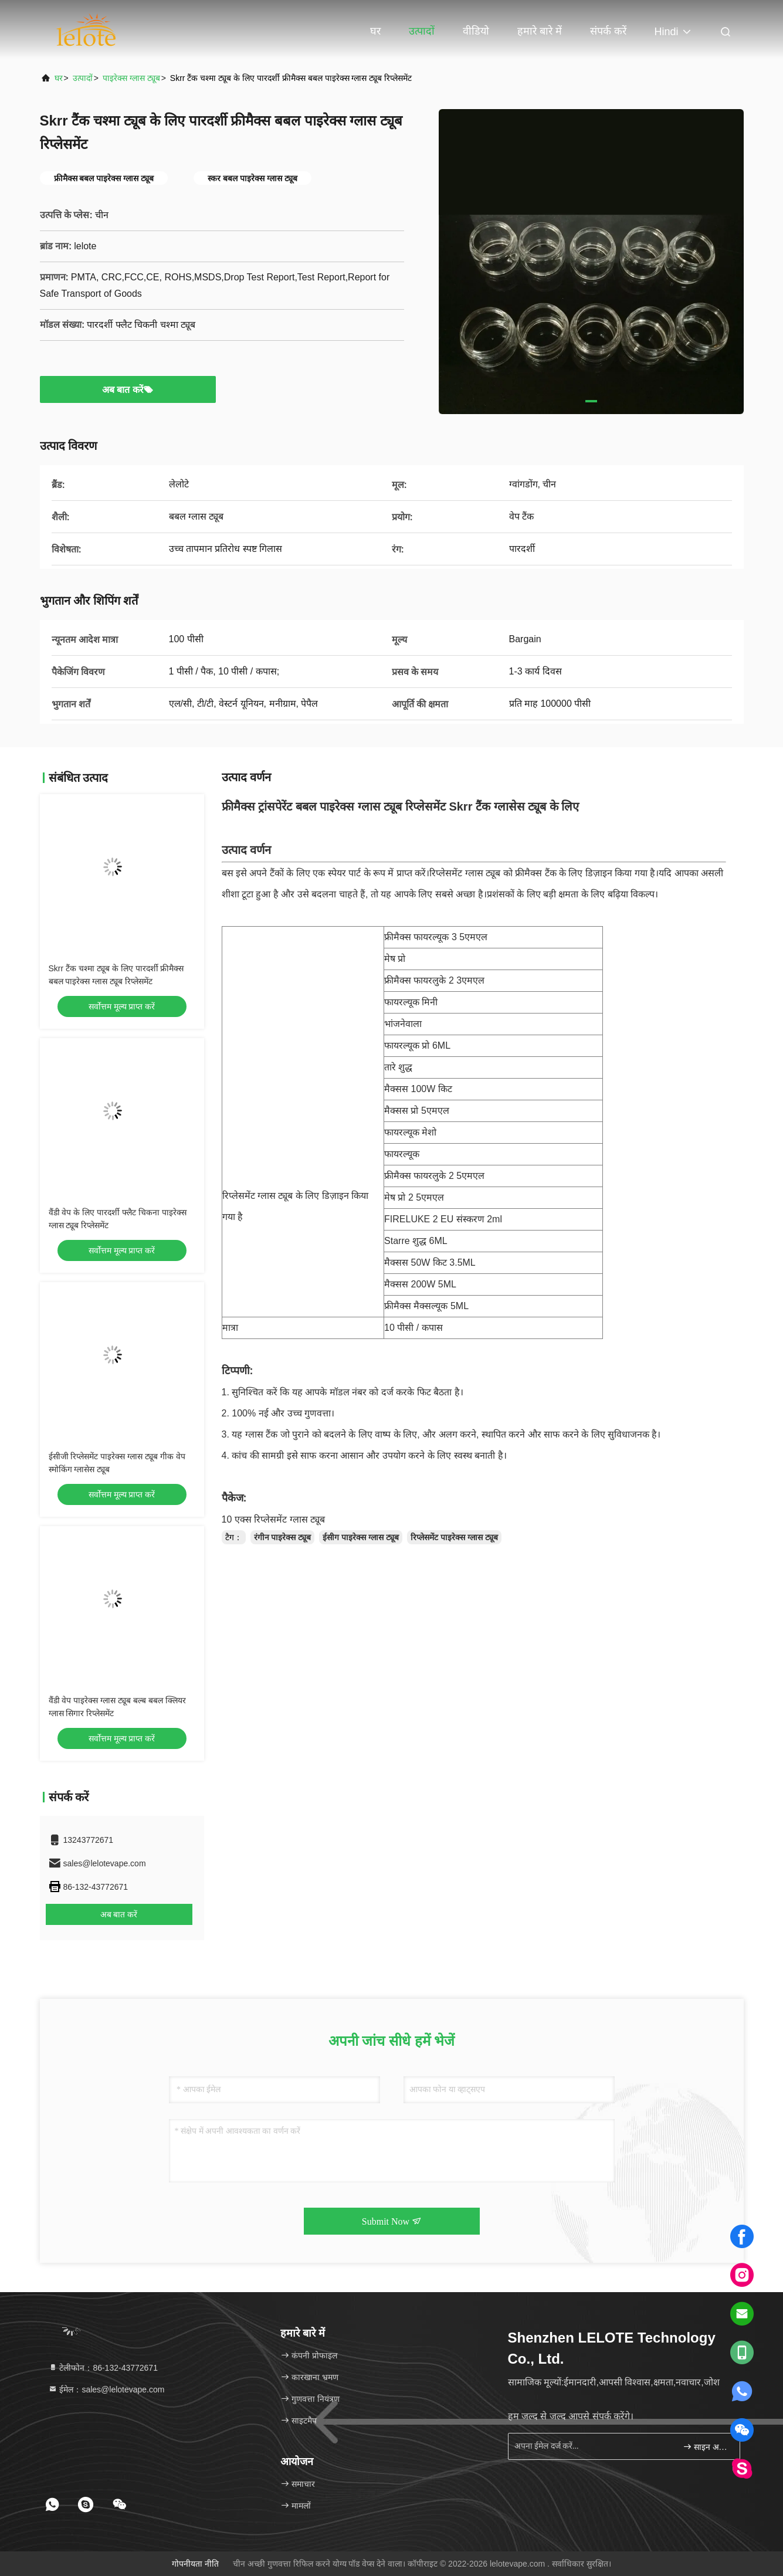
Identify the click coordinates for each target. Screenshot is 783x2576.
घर (375, 31)
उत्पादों (422, 31)
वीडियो (476, 31)
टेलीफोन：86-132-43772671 (103, 2367)
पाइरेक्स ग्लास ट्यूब (131, 78)
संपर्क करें (608, 31)
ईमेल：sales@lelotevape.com (106, 2389)
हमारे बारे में (539, 31)
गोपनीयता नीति (195, 2563)
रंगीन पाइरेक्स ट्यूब (282, 1537)
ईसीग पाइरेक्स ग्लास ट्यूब (361, 1537)
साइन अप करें (706, 2447)
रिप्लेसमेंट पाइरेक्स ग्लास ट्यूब (454, 1537)
